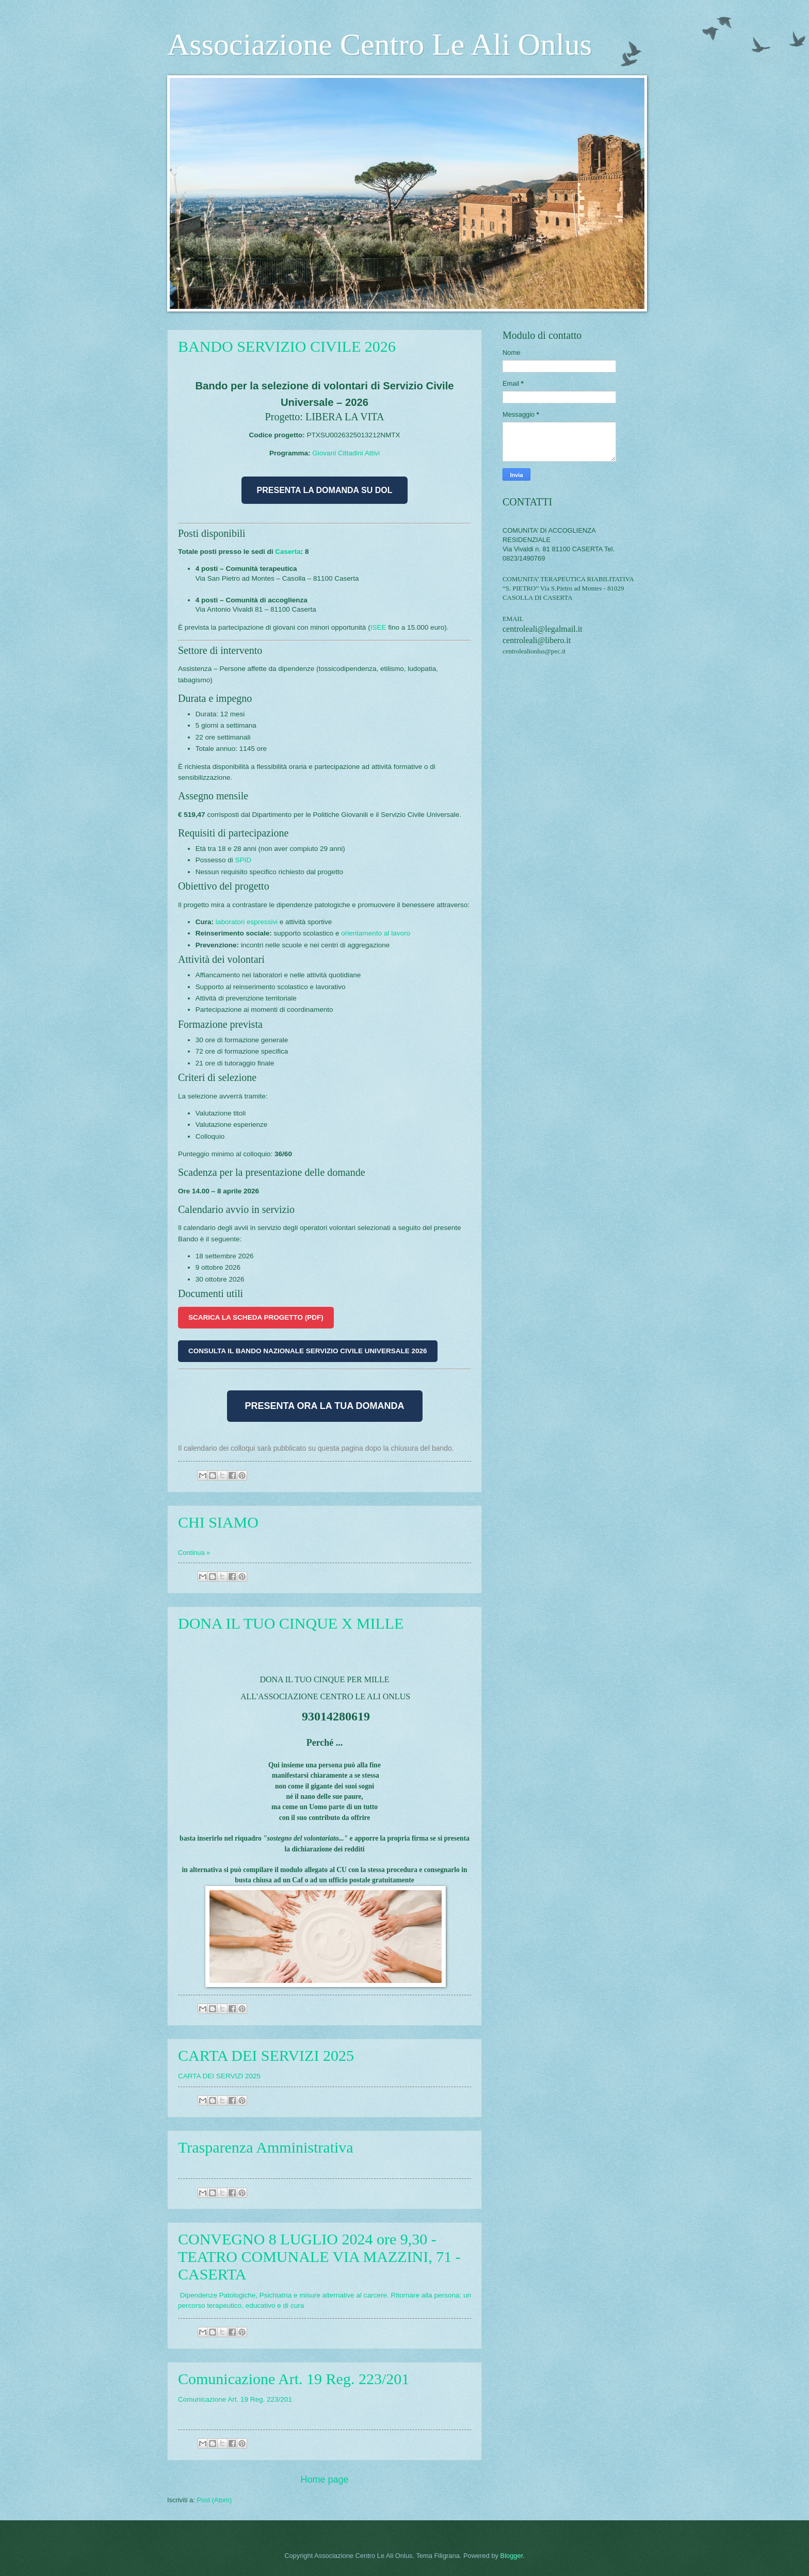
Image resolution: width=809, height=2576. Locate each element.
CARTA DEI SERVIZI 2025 (266, 2055)
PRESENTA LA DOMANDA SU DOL (325, 490)
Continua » (194, 1552)
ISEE (378, 627)
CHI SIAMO (218, 1522)
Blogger (511, 2555)
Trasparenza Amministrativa (265, 2147)
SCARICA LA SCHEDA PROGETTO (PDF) (255, 1317)
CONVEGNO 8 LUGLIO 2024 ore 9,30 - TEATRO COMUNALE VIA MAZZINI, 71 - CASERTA (319, 2256)
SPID (243, 860)
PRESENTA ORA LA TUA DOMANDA (325, 1406)
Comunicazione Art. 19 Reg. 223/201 (293, 2378)
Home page (324, 2479)
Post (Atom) (214, 2500)
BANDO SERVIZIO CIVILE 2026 (287, 346)
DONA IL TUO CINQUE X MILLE (290, 1623)
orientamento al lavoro (375, 933)
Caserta (288, 551)
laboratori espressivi (247, 922)
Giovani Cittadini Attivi (346, 453)
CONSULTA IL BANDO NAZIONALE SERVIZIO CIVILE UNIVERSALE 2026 (307, 1351)
